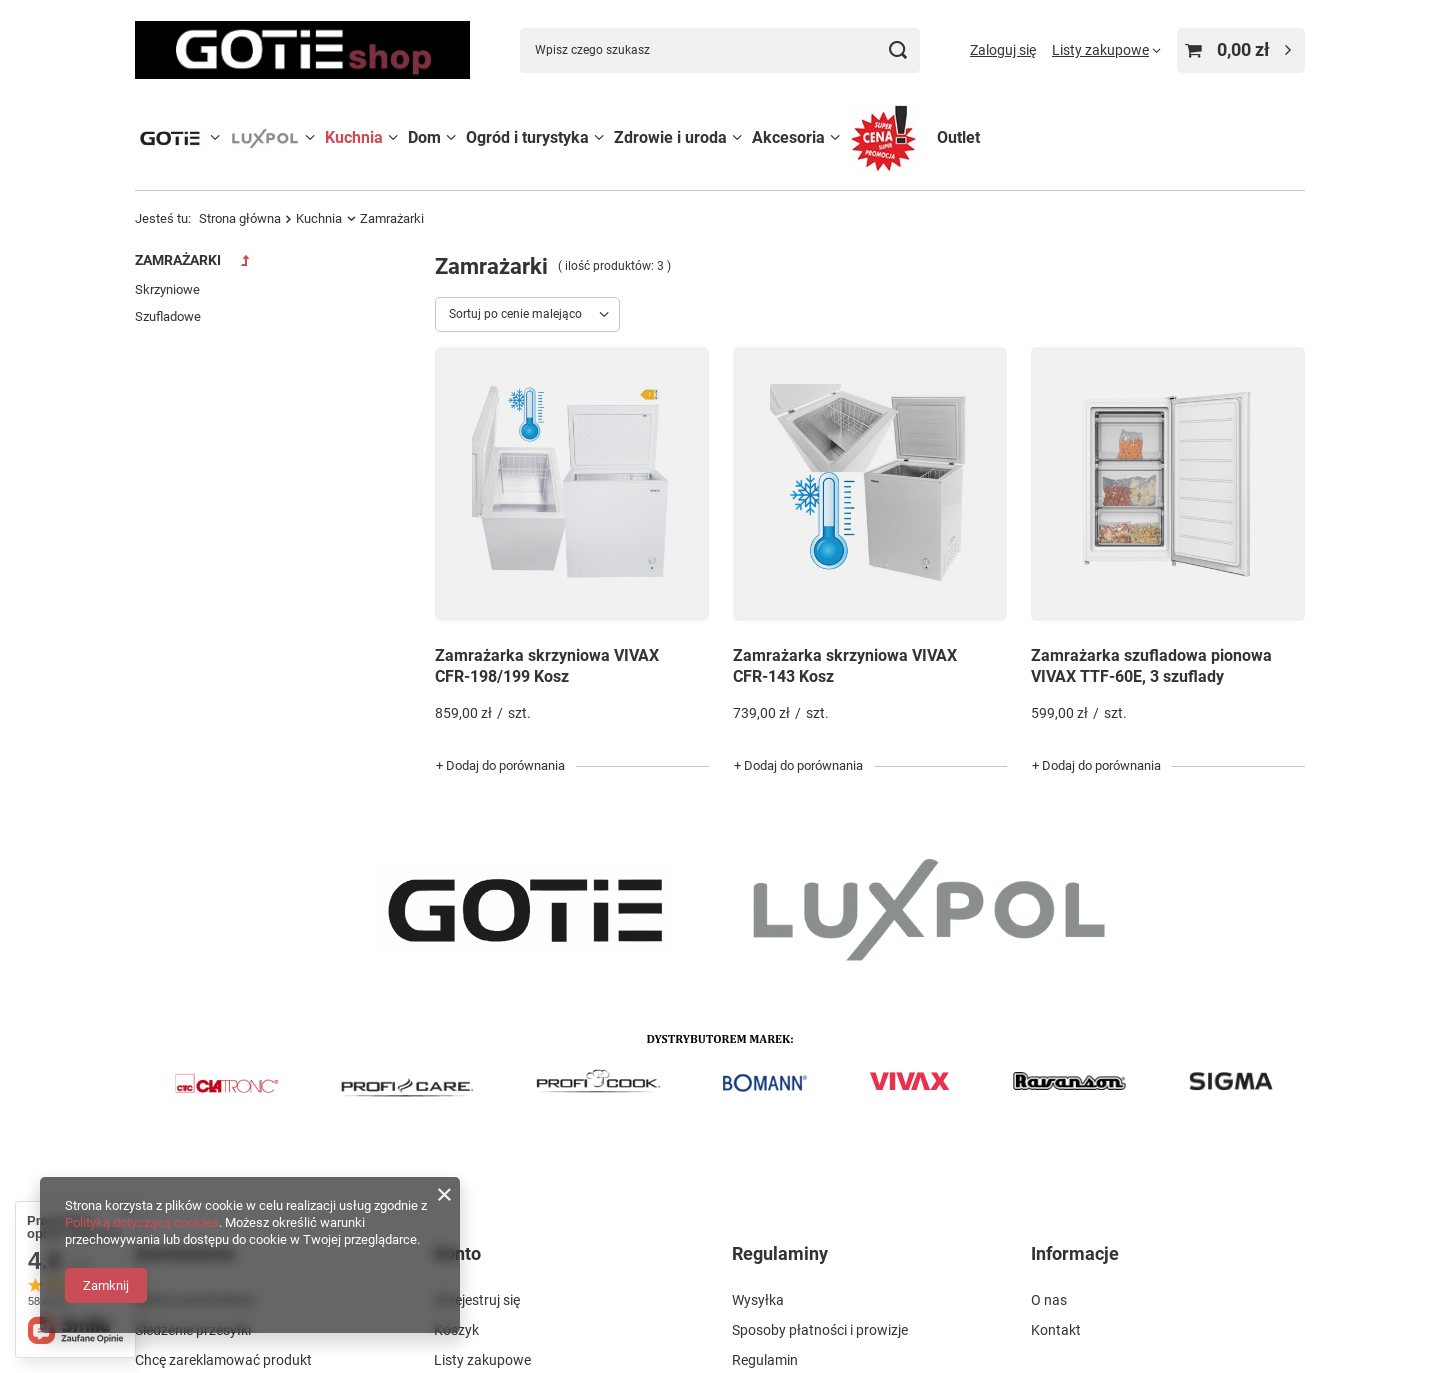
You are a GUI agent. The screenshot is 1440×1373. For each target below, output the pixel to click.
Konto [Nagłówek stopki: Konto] (457, 1253)
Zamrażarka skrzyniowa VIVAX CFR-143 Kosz (845, 666)
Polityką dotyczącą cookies (142, 1222)
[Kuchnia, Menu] (393, 137)
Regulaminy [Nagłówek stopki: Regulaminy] (780, 1253)
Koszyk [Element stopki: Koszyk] (456, 1330)
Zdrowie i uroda (670, 137)
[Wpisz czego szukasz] (720, 50)
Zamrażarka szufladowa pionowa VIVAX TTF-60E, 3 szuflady (1151, 666)
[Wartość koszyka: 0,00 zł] (1241, 50)
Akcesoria (788, 137)
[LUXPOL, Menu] (310, 137)
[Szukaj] (897, 50)
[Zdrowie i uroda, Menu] (737, 137)
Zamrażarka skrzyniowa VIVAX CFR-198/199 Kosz (547, 666)
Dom (424, 137)
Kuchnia (354, 137)
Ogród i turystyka (527, 137)
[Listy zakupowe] (1106, 50)
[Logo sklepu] (302, 49)
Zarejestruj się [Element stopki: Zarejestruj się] (477, 1300)
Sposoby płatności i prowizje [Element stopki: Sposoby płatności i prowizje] (820, 1330)
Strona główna (240, 218)
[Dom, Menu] (451, 137)
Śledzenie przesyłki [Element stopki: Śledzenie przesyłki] (193, 1330)
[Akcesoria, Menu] (835, 137)
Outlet (958, 137)
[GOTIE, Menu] (215, 137)
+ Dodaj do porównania (500, 765)
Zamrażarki (178, 260)
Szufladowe (168, 316)
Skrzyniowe (167, 289)
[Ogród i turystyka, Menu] (599, 137)
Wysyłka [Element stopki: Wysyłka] (758, 1300)
